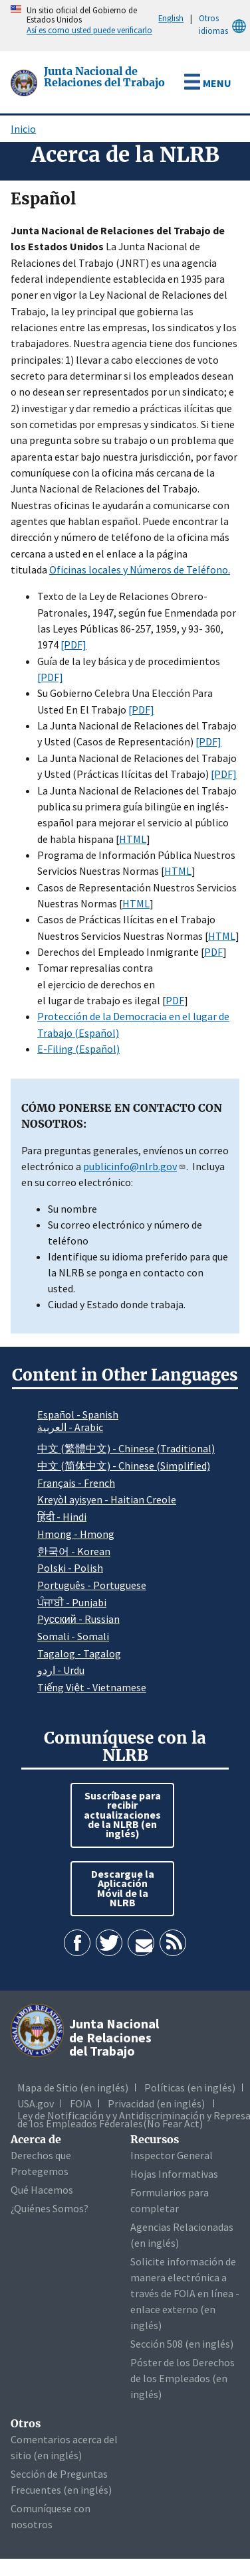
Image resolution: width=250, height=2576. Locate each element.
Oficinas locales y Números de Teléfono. (139, 569)
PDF (213, 951)
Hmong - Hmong (75, 1534)
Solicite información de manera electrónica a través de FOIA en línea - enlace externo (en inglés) (184, 2293)
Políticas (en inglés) (189, 2087)
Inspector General (171, 2155)
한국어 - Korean (73, 1551)
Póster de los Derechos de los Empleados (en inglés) (182, 2378)
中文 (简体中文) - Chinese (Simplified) (123, 1465)
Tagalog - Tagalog (79, 1653)
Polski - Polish (70, 1567)
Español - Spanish (77, 1414)
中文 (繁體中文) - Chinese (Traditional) (126, 1448)
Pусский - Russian (78, 1619)
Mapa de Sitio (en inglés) (72, 2087)
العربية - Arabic (70, 1428)
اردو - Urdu (60, 1670)
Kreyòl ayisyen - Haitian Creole (106, 1499)
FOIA (81, 2103)
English (171, 18)
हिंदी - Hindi (61, 1516)
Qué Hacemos (42, 2189)
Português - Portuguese (91, 1585)
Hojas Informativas (174, 2173)
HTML (132, 839)
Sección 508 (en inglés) (181, 2343)
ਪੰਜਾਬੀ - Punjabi (71, 1602)
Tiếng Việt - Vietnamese (91, 1687)
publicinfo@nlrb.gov (134, 1166)
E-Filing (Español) (78, 1048)
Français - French (76, 1482)
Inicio (23, 128)
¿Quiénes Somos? (49, 2208)
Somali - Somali (73, 1636)
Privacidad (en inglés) (156, 2103)
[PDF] (73, 644)
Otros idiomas (224, 25)
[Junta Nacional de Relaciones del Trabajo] (25, 82)
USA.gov (35, 2103)
